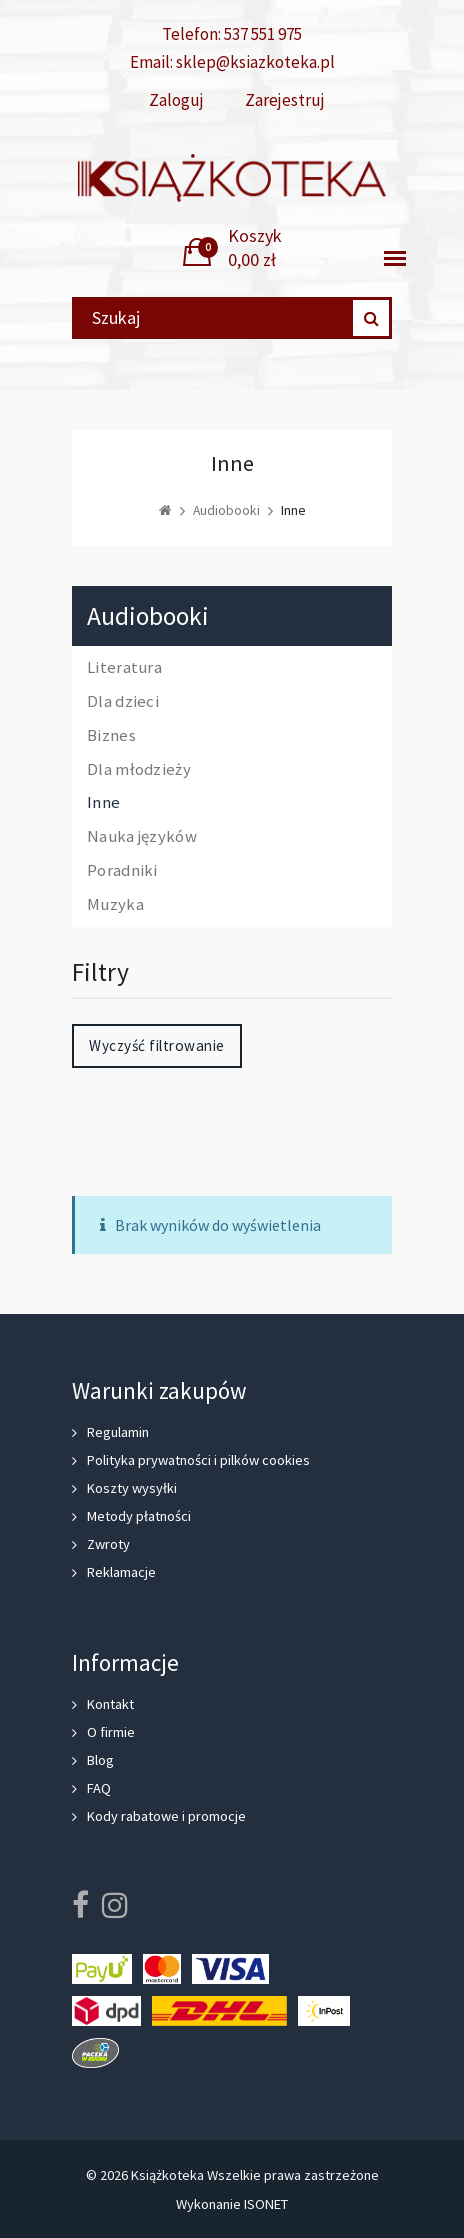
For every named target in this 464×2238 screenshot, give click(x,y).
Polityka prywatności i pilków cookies (198, 1460)
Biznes (111, 736)
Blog (100, 1760)
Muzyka (115, 905)
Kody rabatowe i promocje (166, 1816)
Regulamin (118, 1432)
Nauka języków (142, 837)
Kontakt (110, 1704)
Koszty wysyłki (132, 1488)
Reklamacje (121, 1572)
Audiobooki (148, 616)
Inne (103, 803)
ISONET (266, 2204)
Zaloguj (176, 100)
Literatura (124, 668)
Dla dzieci (123, 702)
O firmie (111, 1732)
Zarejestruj (285, 100)
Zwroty (108, 1544)
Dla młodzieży (139, 770)
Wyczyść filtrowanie (157, 1045)
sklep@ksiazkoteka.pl (255, 62)
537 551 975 (263, 34)
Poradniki (122, 871)
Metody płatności (139, 1516)
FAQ (99, 1788)
